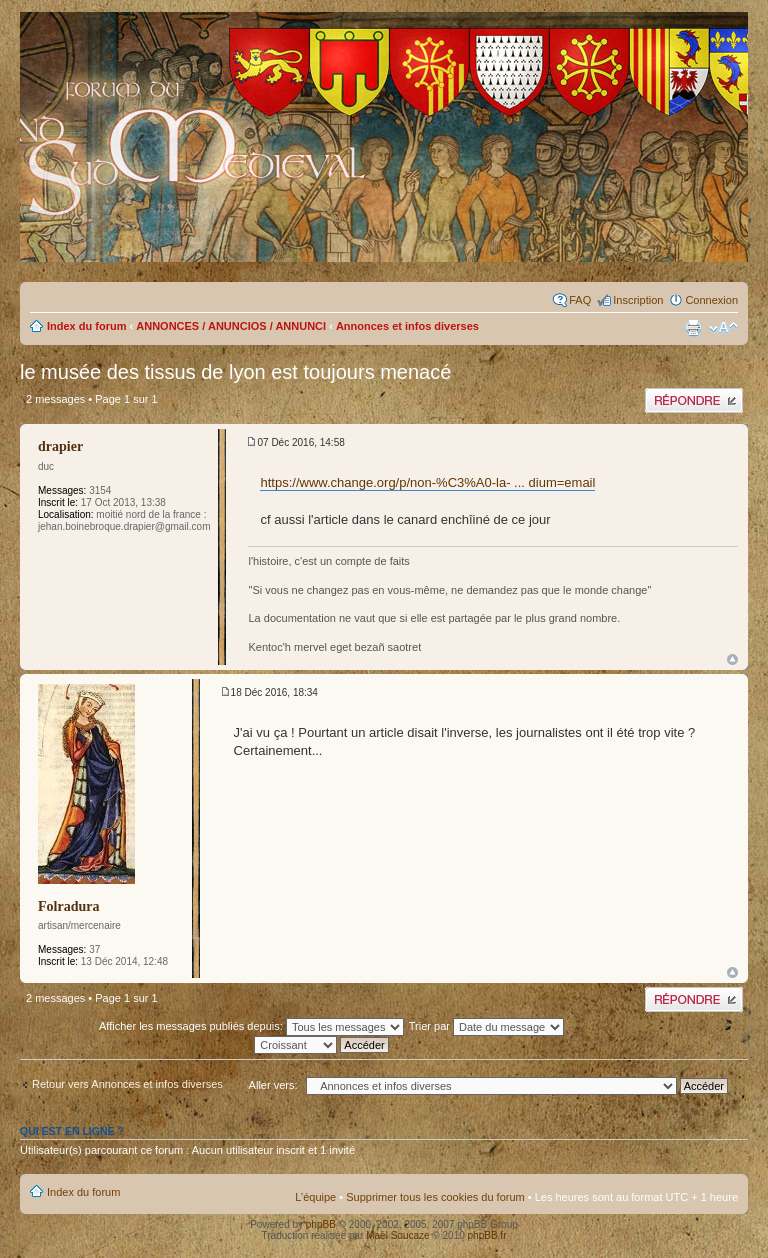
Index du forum (86, 326)
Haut (732, 659)
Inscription (638, 300)
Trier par (486, 1026)
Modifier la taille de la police (723, 328)
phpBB (321, 1224)
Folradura (68, 906)
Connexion (711, 300)
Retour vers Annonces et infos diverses (127, 1084)
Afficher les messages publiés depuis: (251, 1026)
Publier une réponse (694, 400)
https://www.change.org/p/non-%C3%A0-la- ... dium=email (427, 482)
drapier (60, 446)
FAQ (580, 300)
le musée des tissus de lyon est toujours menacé (235, 372)
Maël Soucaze (397, 1235)
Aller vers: (273, 1085)
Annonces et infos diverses (407, 326)
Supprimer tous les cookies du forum (435, 1197)
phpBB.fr (487, 1235)
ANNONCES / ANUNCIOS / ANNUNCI (231, 326)
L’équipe (315, 1197)
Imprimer (693, 328)
